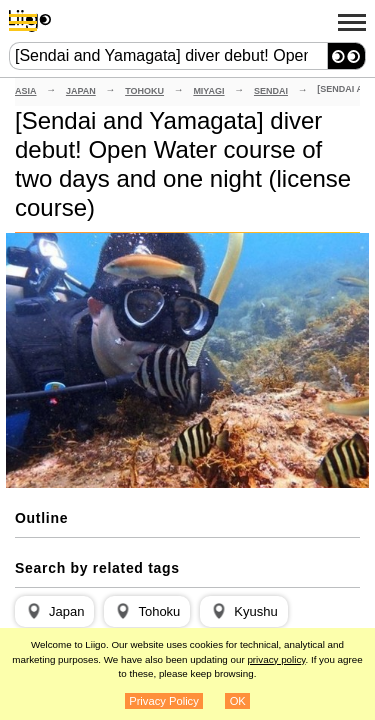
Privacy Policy (164, 701)
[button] (54, 612)
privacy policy (276, 659)
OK (238, 701)
